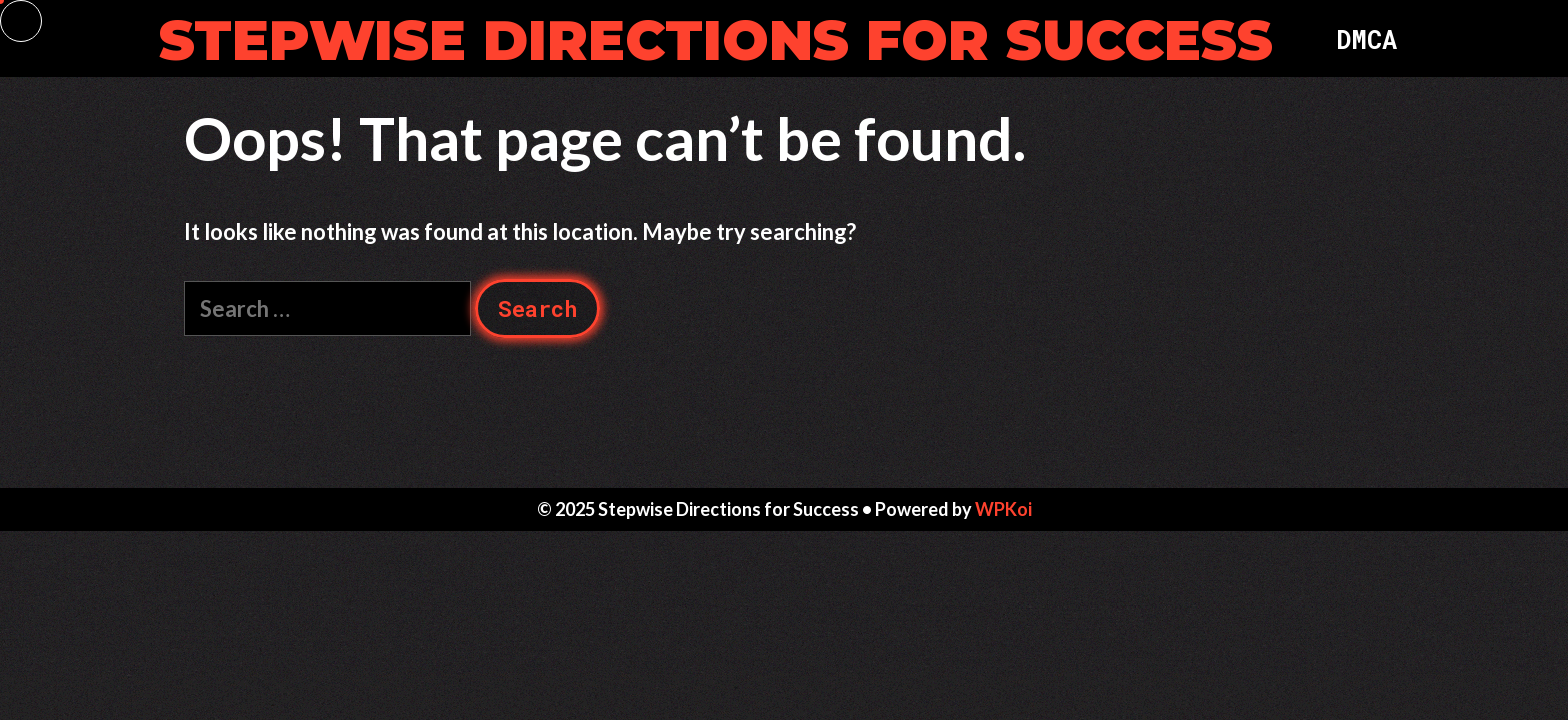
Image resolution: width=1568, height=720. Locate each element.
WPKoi (1003, 509)
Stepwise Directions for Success (716, 40)
